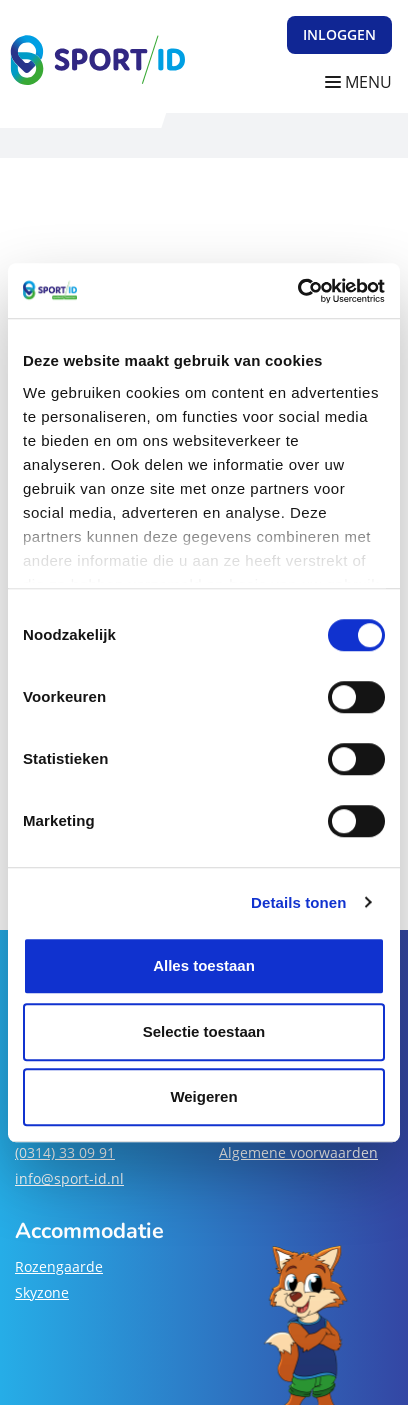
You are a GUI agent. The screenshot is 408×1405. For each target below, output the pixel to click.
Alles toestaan (204, 965)
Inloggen (339, 34)
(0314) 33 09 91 (65, 1152)
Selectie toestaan (204, 1031)
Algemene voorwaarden (298, 1152)
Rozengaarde (59, 1266)
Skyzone (42, 1292)
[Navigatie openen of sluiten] (362, 82)
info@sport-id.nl (69, 1178)
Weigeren (203, 1096)
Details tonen (298, 902)
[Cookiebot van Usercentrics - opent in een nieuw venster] (297, 291)
